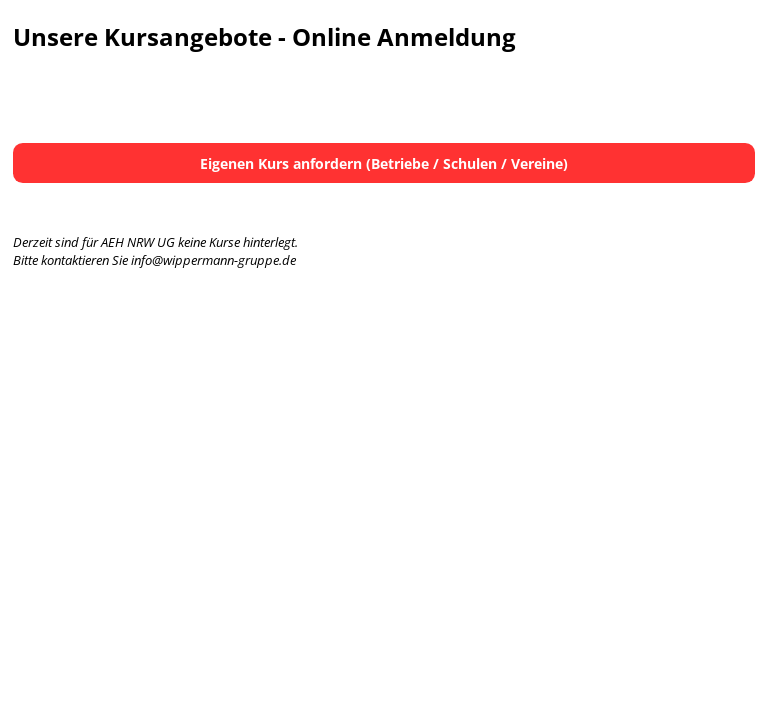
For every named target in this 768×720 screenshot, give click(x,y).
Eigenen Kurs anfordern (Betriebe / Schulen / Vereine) (384, 163)
